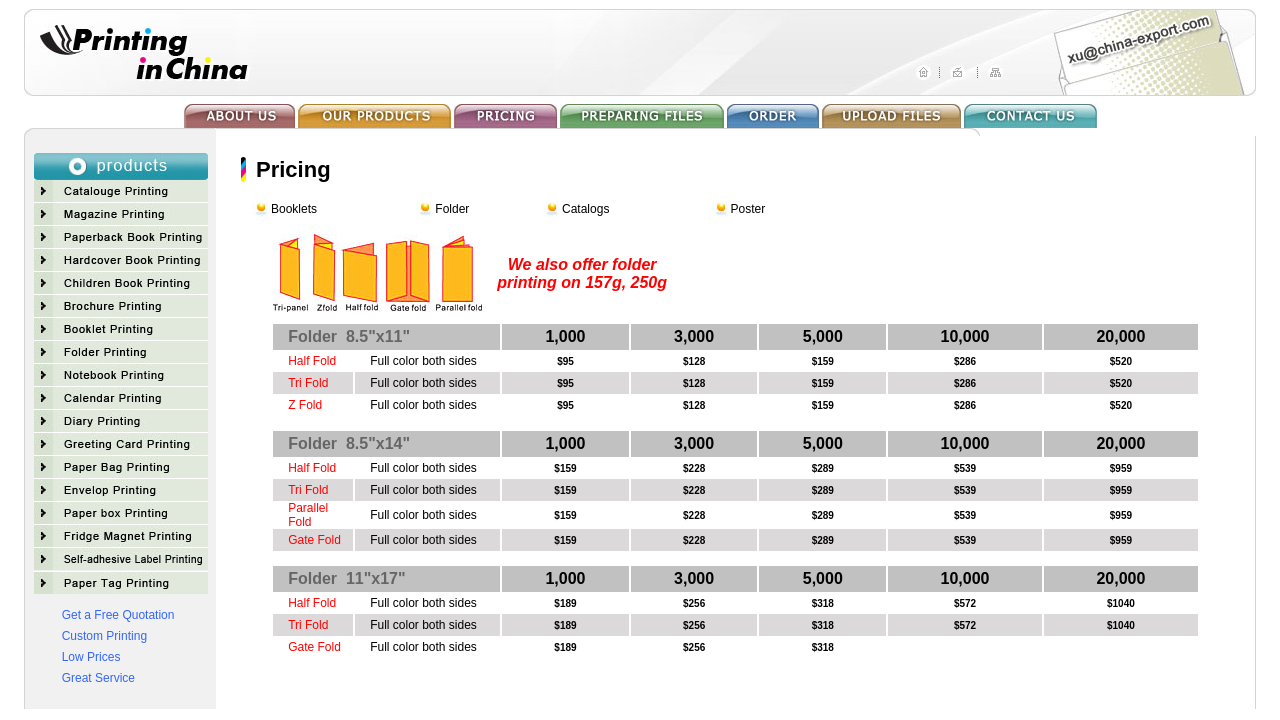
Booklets (294, 209)
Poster (748, 209)
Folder (452, 209)
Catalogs (585, 209)
